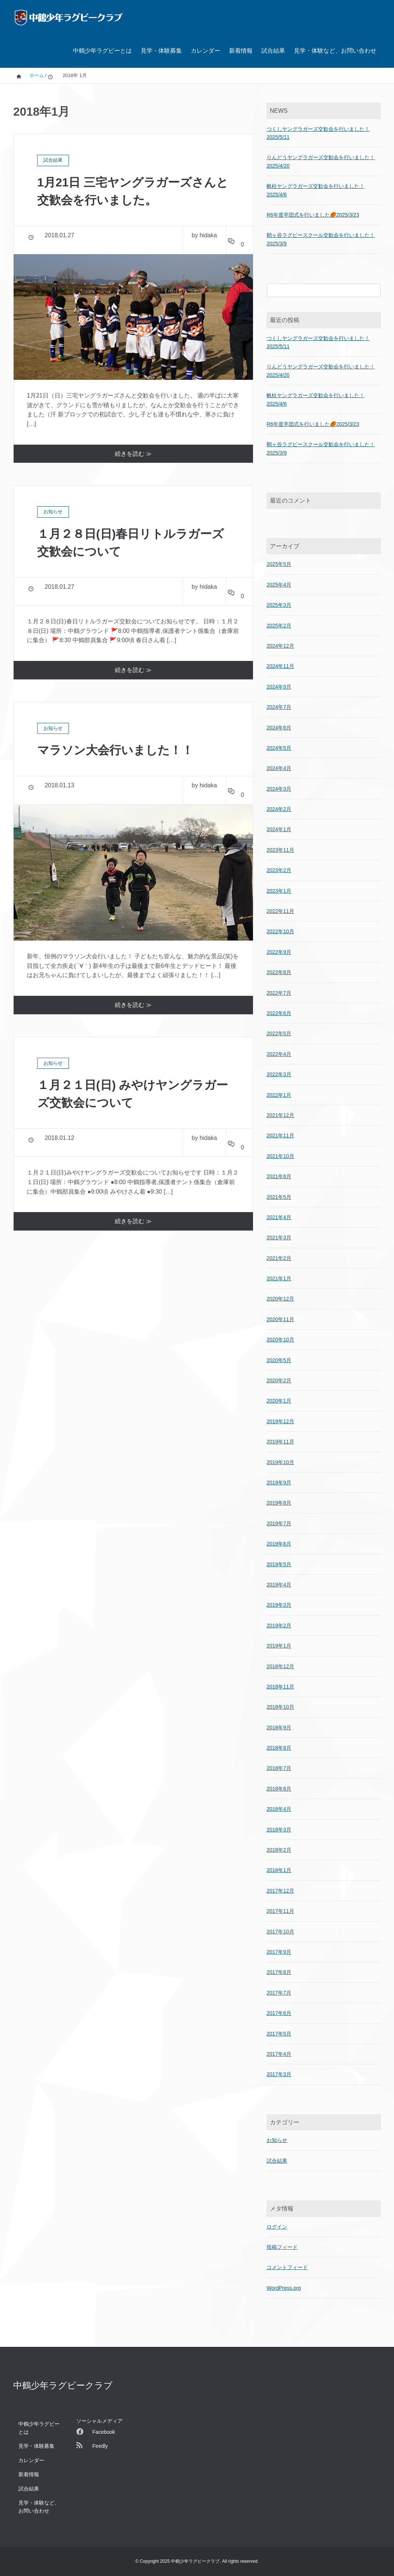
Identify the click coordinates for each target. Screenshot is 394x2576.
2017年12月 (280, 1891)
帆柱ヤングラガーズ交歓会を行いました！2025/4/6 (316, 190)
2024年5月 (279, 748)
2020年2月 (279, 1380)
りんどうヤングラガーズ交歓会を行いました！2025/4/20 (321, 161)
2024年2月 (279, 809)
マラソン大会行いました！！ (115, 750)
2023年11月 (280, 850)
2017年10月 (280, 1932)
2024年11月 (280, 666)
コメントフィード (287, 2267)
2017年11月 (280, 1911)
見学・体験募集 (161, 51)
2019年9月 (279, 1482)
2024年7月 (279, 707)
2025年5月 (279, 564)
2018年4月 (279, 1809)
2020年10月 (280, 1340)
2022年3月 (279, 1074)
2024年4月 (279, 768)
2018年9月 (279, 1727)
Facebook (95, 2432)
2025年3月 (279, 605)
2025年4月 (279, 585)
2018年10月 (280, 1707)
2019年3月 (279, 1605)
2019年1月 (279, 1646)
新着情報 (241, 51)
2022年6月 (279, 1013)
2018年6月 (279, 1789)
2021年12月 (280, 1115)
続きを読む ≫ (133, 454)
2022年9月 (279, 952)
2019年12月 (280, 1421)
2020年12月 (280, 1299)
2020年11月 (280, 1319)
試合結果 (273, 51)
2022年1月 (279, 1095)
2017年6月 (279, 2013)
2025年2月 (279, 626)
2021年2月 (279, 1258)
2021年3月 (279, 1237)
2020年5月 (279, 1360)
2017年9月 (279, 1952)
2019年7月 (279, 1523)
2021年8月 (279, 1176)
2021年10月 (280, 1156)
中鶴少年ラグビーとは (102, 51)
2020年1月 (279, 1401)
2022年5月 (279, 1033)
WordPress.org (284, 2288)
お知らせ (277, 2140)
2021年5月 (279, 1197)
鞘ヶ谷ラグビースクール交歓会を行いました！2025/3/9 (321, 239)
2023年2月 (279, 870)
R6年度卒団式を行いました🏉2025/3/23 (313, 215)
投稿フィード (282, 2247)
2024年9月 (279, 687)
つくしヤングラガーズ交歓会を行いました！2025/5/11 (318, 133)
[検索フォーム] (316, 290)
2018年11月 (280, 1687)
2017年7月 (279, 1993)
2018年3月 (279, 1830)
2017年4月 (279, 2054)
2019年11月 (280, 1442)
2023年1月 (279, 891)
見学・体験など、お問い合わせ (335, 51)
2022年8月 (279, 972)
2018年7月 (279, 1768)
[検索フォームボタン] (373, 290)
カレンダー (205, 51)
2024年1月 (279, 829)
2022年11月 (280, 911)
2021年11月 (280, 1135)
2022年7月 (279, 993)
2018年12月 (280, 1666)
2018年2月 (279, 1850)
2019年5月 (279, 1564)
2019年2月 (279, 1625)
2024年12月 (280, 646)
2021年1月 (279, 1278)
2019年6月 (279, 1544)
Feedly (92, 2446)
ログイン (277, 2227)
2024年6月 (279, 728)
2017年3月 (279, 2074)
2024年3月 (279, 789)
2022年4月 (279, 1054)
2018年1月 (279, 1870)
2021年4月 (279, 1217)
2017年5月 (279, 2034)
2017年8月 (279, 1972)
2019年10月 (280, 1462)
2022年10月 (280, 931)
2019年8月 (279, 1503)
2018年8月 (279, 1748)
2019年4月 (279, 1585)
